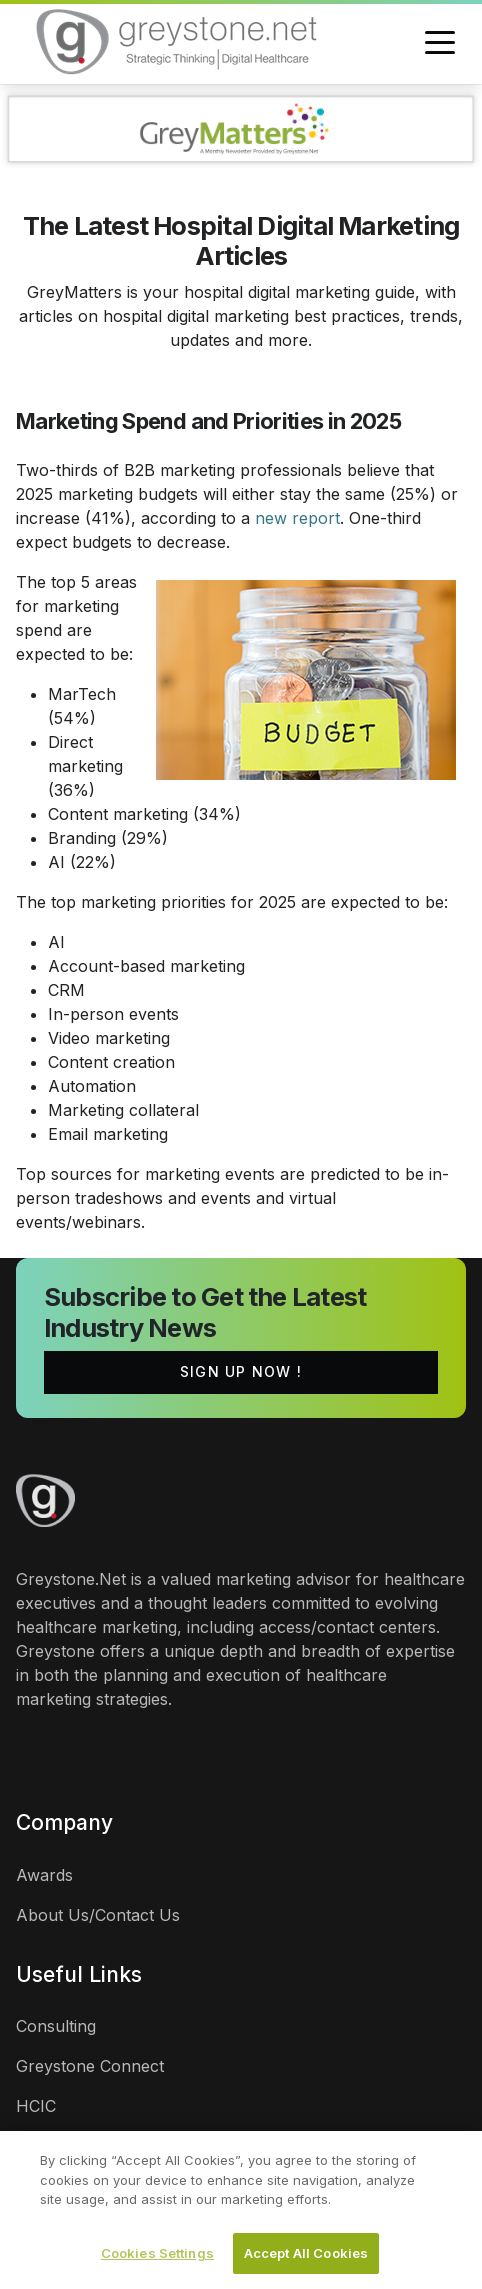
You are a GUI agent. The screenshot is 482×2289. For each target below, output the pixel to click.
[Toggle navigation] (440, 44)
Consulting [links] (56, 2026)
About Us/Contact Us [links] (98, 1915)
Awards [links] (44, 1875)
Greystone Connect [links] (90, 2066)
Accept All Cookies (306, 2258)
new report (297, 518)
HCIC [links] (36, 2106)
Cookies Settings (157, 2258)
